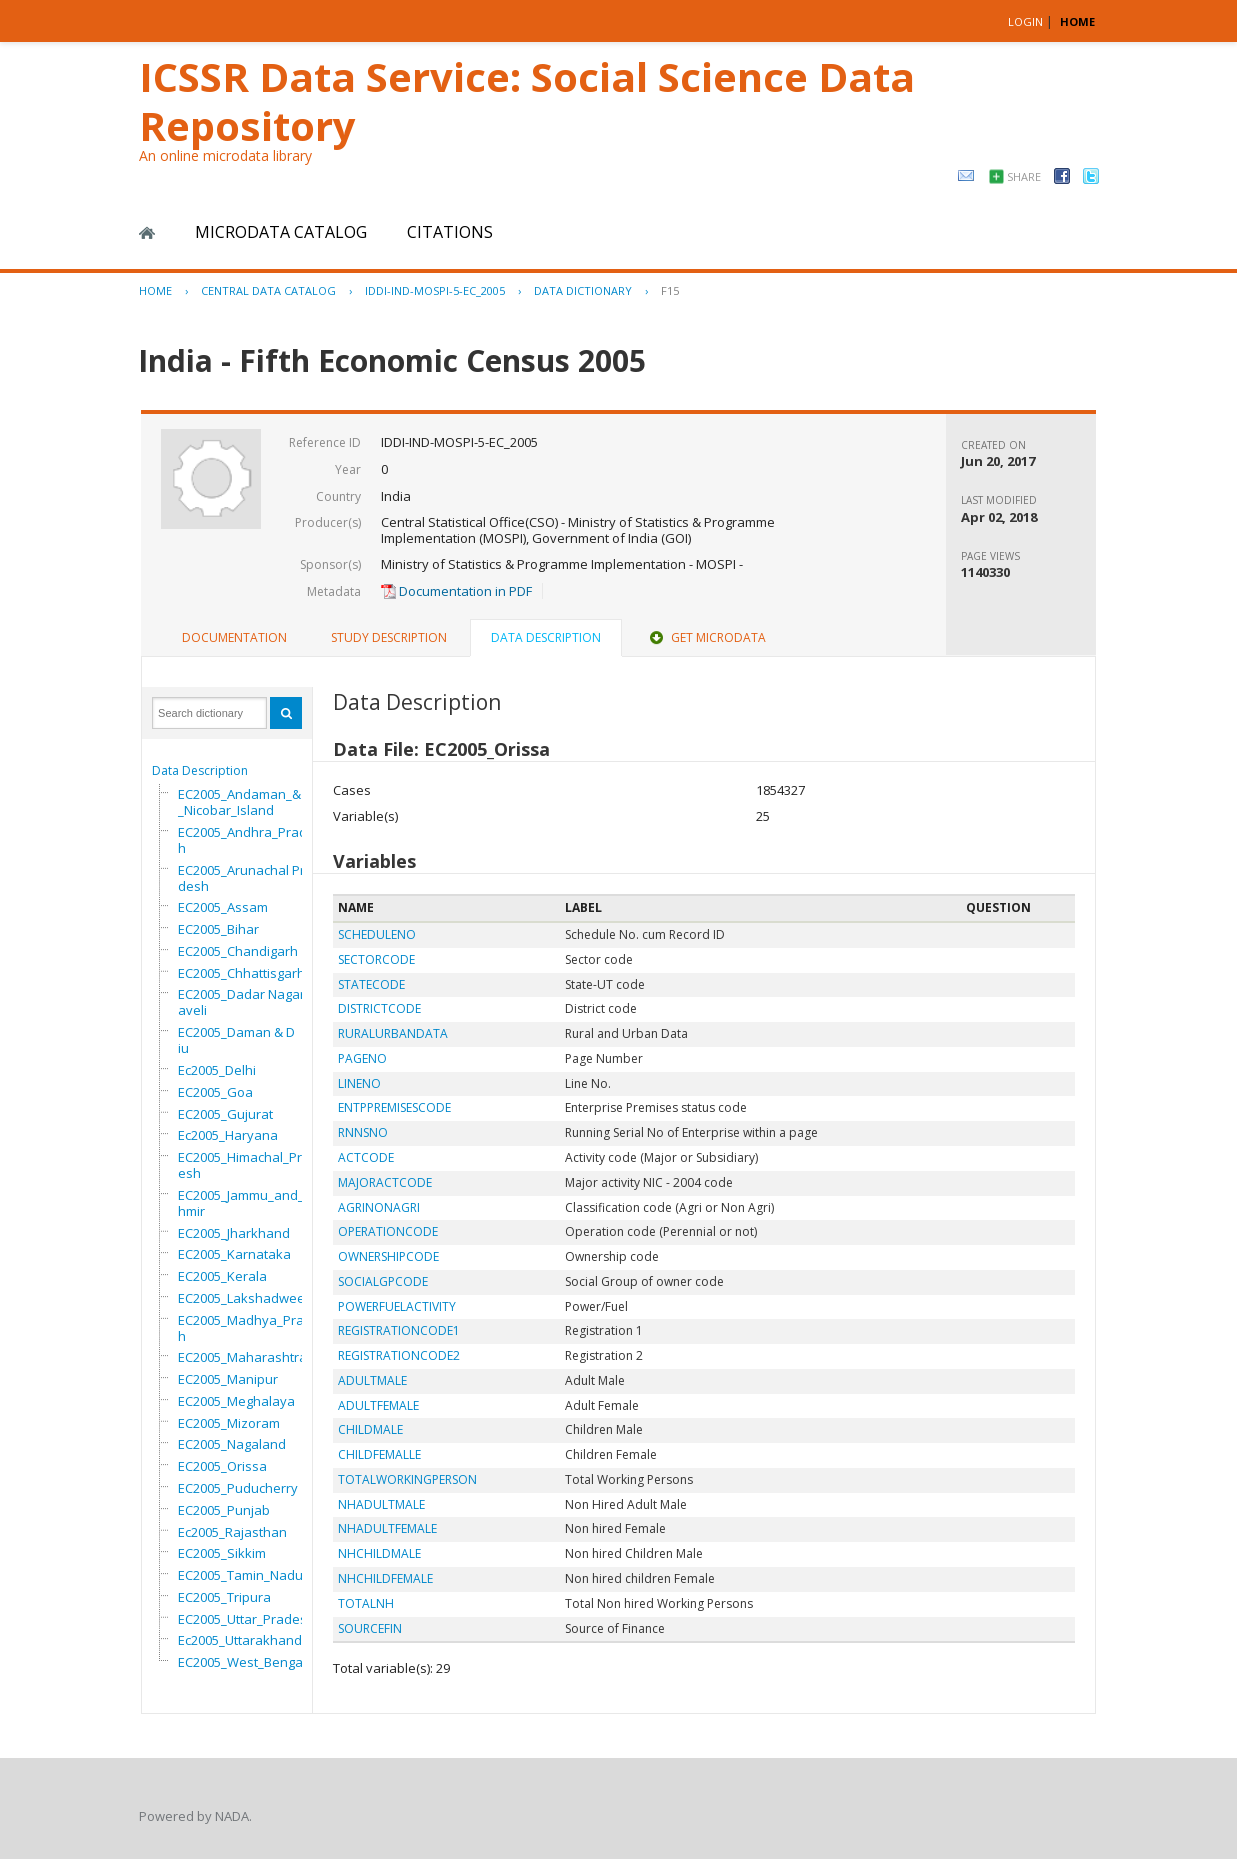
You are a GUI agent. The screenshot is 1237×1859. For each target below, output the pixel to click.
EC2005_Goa (215, 1092)
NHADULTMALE (381, 1504)
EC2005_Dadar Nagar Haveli (247, 1002)
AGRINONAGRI (379, 1207)
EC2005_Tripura (224, 1597)
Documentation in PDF (456, 591)
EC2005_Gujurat (225, 1114)
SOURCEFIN (370, 1628)
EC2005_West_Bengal (242, 1662)
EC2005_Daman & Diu (236, 1040)
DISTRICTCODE (379, 1008)
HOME (1077, 21)
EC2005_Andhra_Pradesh (250, 840)
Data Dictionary (583, 290)
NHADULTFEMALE (387, 1528)
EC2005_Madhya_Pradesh (252, 1328)
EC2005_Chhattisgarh (241, 973)
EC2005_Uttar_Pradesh (246, 1619)
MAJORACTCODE (385, 1182)
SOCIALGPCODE (383, 1281)
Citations (450, 232)
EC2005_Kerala (222, 1276)
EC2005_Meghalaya (236, 1401)
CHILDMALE (370, 1429)
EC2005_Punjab (224, 1510)
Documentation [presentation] (234, 637)
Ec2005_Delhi (217, 1070)
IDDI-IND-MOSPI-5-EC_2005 (435, 290)
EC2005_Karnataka (234, 1254)
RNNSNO (363, 1132)
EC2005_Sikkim (222, 1553)
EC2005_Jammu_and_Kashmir (252, 1203)
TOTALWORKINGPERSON (407, 1479)
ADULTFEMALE (378, 1405)
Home (147, 233)
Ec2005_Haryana (228, 1135)
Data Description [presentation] (546, 637)
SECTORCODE (376, 959)
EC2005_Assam (223, 907)
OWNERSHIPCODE (388, 1256)
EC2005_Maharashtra (242, 1357)
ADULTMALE (372, 1380)
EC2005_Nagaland (232, 1444)
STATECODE (371, 984)
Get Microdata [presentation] (706, 637)
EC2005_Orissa (222, 1466)
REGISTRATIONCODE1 (399, 1330)
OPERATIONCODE (388, 1231)
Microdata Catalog (281, 232)
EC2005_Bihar (218, 929)
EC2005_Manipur (228, 1379)
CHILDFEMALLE (379, 1454)
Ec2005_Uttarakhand (240, 1640)
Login (1025, 21)
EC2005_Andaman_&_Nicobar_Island (239, 802)
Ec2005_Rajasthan (232, 1532)
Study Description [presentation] (389, 637)
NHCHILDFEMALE (385, 1578)
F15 (670, 290)
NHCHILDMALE (379, 1553)
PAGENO (362, 1058)
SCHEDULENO (377, 934)
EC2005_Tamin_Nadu (240, 1575)
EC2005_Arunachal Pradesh (245, 878)
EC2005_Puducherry (238, 1488)
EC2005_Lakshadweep (245, 1298)
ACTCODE (366, 1157)
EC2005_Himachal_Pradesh (248, 1165)
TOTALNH (366, 1603)
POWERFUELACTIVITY (397, 1306)
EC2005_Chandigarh (238, 951)
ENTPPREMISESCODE (394, 1107)
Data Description (200, 770)
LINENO (359, 1083)
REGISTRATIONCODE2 (399, 1355)
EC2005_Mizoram (229, 1423)
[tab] (234, 638)
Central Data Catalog (268, 290)
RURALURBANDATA (393, 1033)
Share (1024, 176)
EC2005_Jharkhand (234, 1233)
